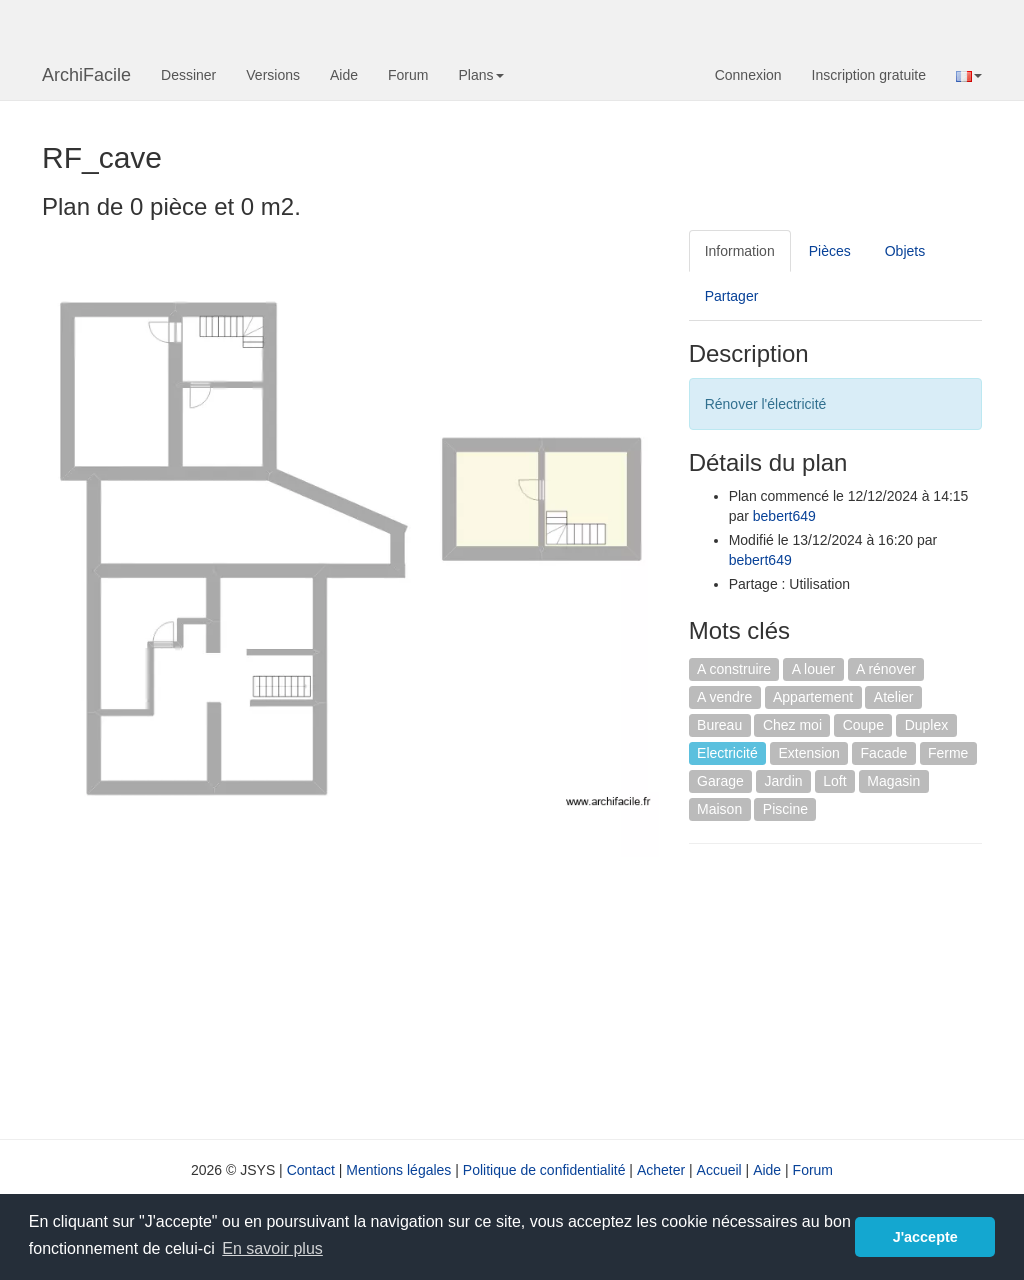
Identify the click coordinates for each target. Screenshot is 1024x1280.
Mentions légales (398, 1170)
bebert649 (784, 516)
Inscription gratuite (869, 75)
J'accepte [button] (925, 1237)
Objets (905, 251)
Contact (311, 1170)
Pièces (830, 251)
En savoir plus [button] (272, 1248)
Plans (480, 75)
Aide (344, 75)
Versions (273, 75)
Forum (408, 75)
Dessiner (188, 75)
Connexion (748, 75)
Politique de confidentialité (544, 1170)
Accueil (719, 1170)
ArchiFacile (86, 75)
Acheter (661, 1170)
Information (740, 251)
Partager (732, 296)
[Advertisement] (856, 989)
